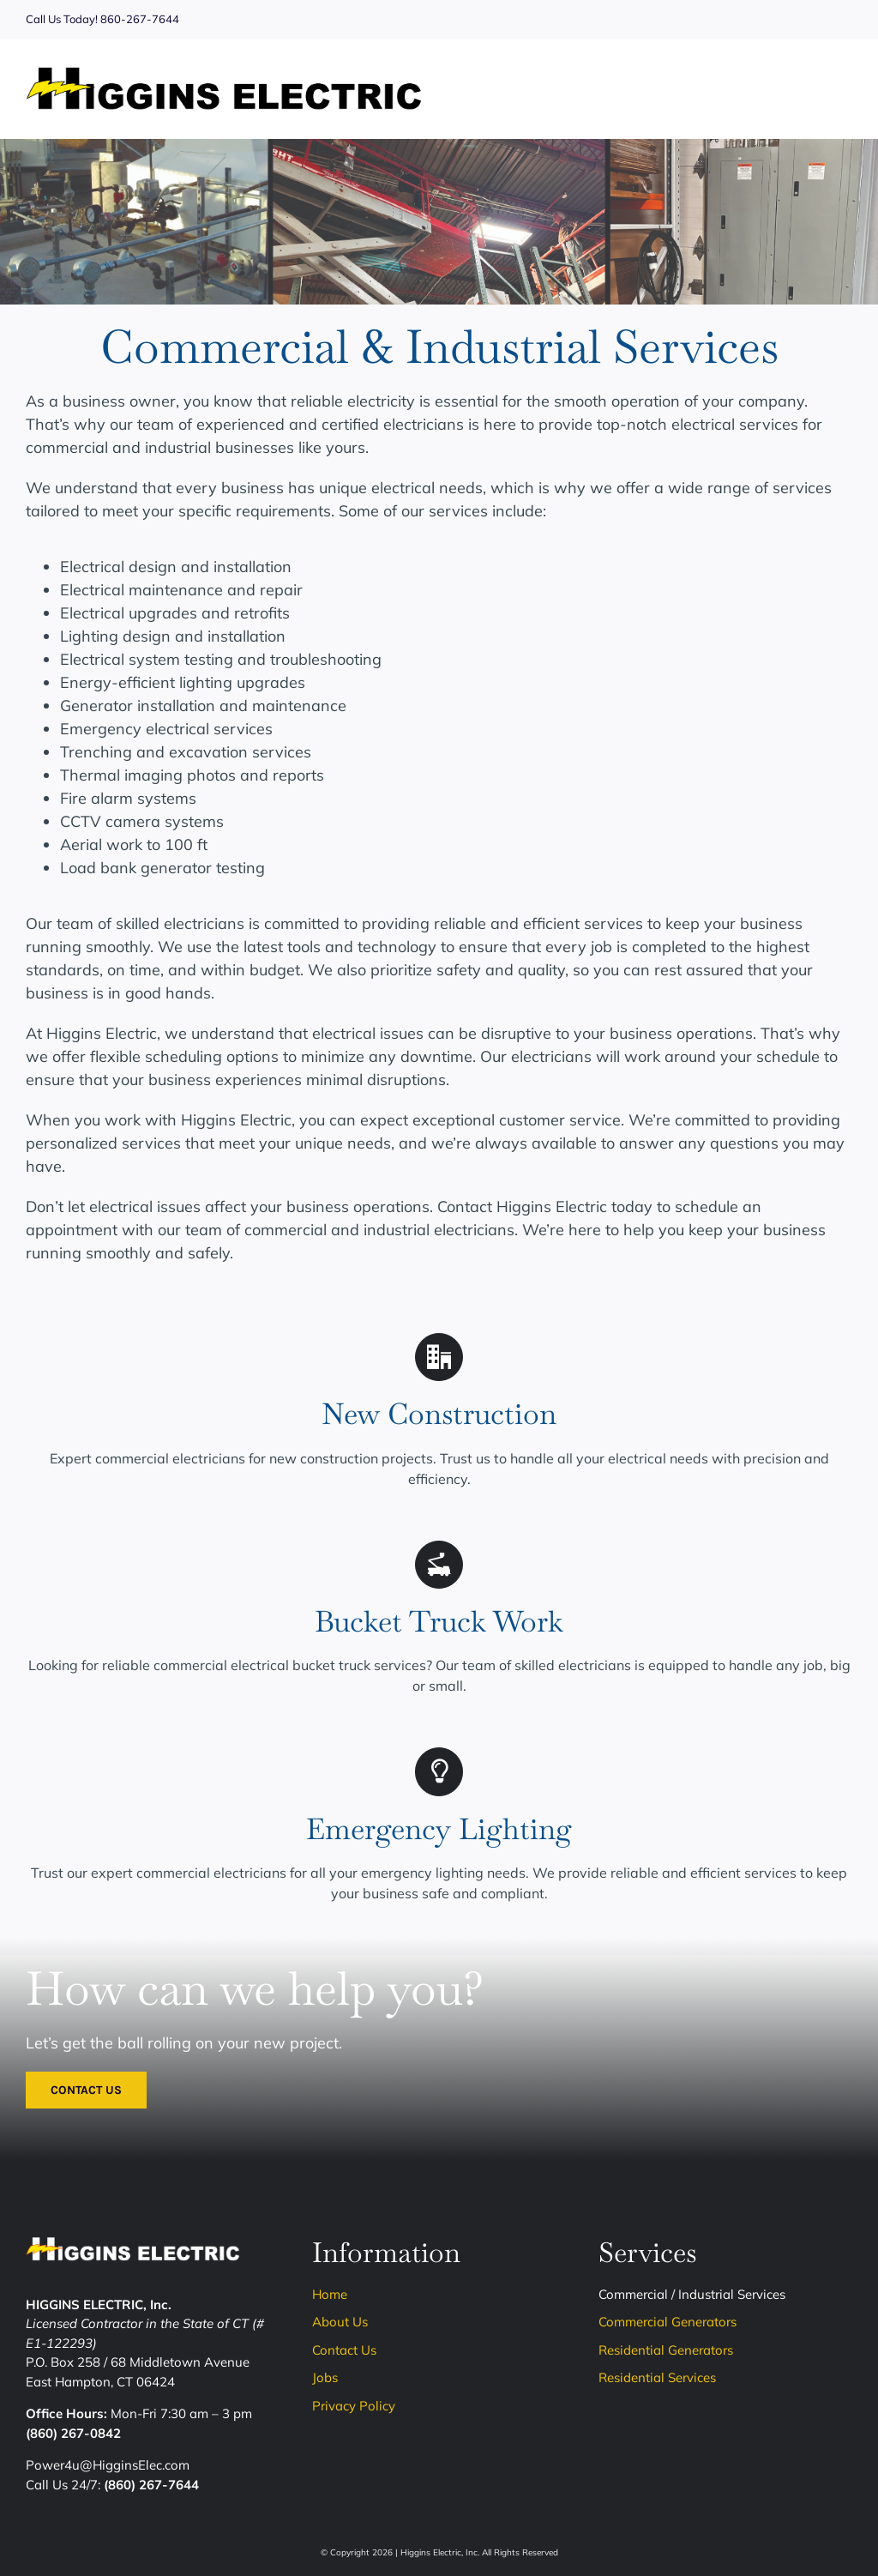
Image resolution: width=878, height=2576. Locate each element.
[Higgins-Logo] (224, 74)
